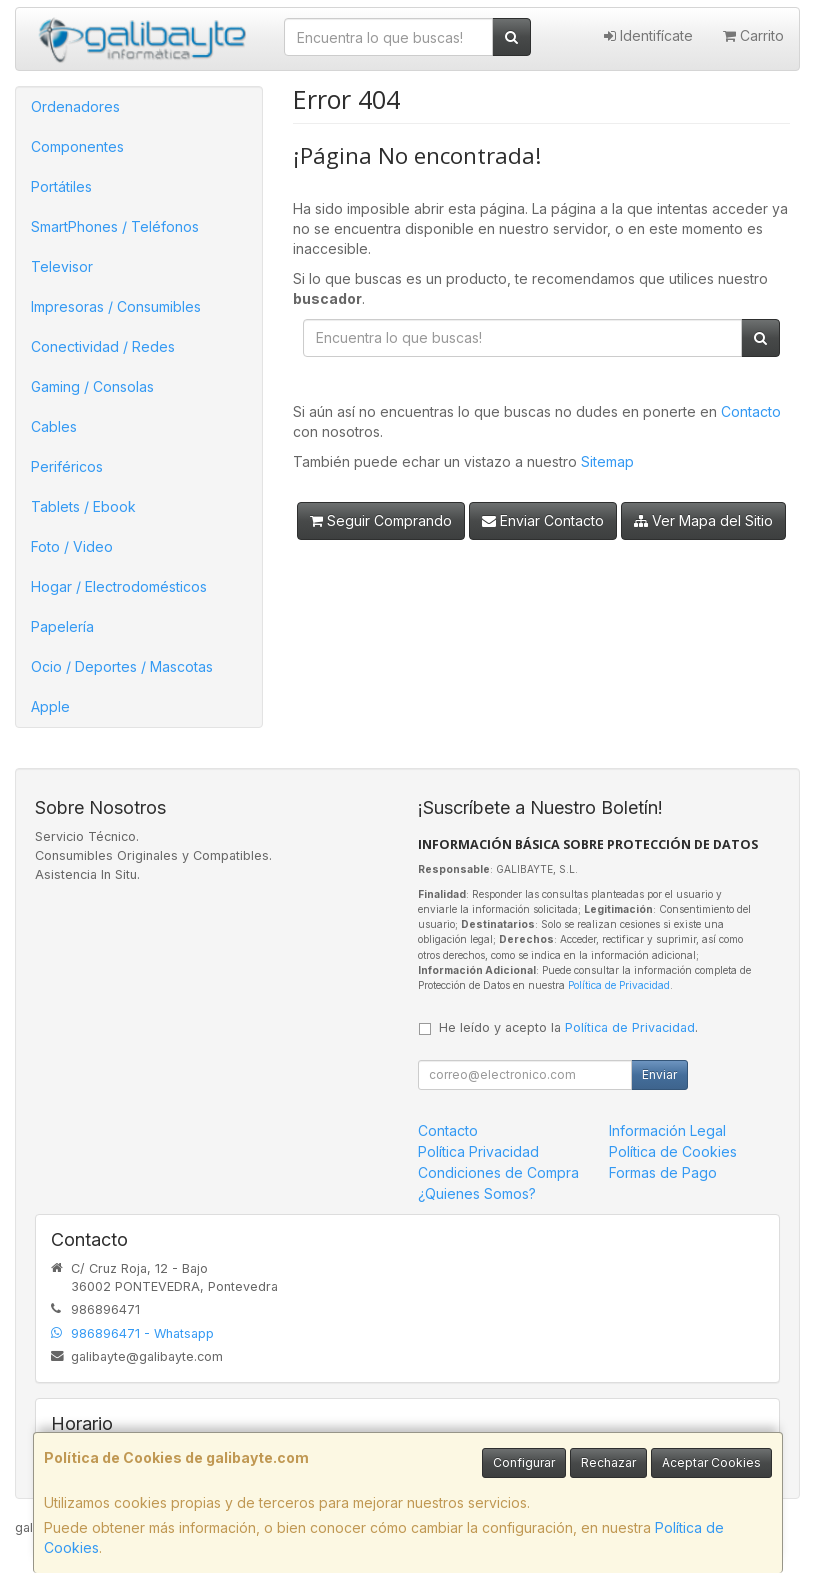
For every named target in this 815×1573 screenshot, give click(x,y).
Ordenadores (75, 106)
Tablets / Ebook (83, 506)
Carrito (753, 35)
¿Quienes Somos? (477, 1193)
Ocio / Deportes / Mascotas (122, 666)
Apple (50, 706)
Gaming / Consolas (92, 386)
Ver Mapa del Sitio (703, 520)
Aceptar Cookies (711, 1462)
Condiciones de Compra (498, 1172)
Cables (54, 426)
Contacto (751, 411)
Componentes (77, 146)
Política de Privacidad (619, 985)
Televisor (62, 266)
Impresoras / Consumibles (116, 306)
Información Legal (667, 1130)
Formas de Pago (663, 1172)
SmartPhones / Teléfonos (115, 226)
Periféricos (67, 466)
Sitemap (607, 461)
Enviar (659, 1074)
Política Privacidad (478, 1151)
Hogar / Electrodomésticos (119, 586)
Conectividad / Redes (103, 346)
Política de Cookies (673, 1151)
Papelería (62, 626)
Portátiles (61, 186)
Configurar (524, 1462)
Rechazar (608, 1462)
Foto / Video (72, 546)
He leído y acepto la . (568, 1027)
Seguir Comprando (381, 520)
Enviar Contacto (543, 520)
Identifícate (648, 35)
